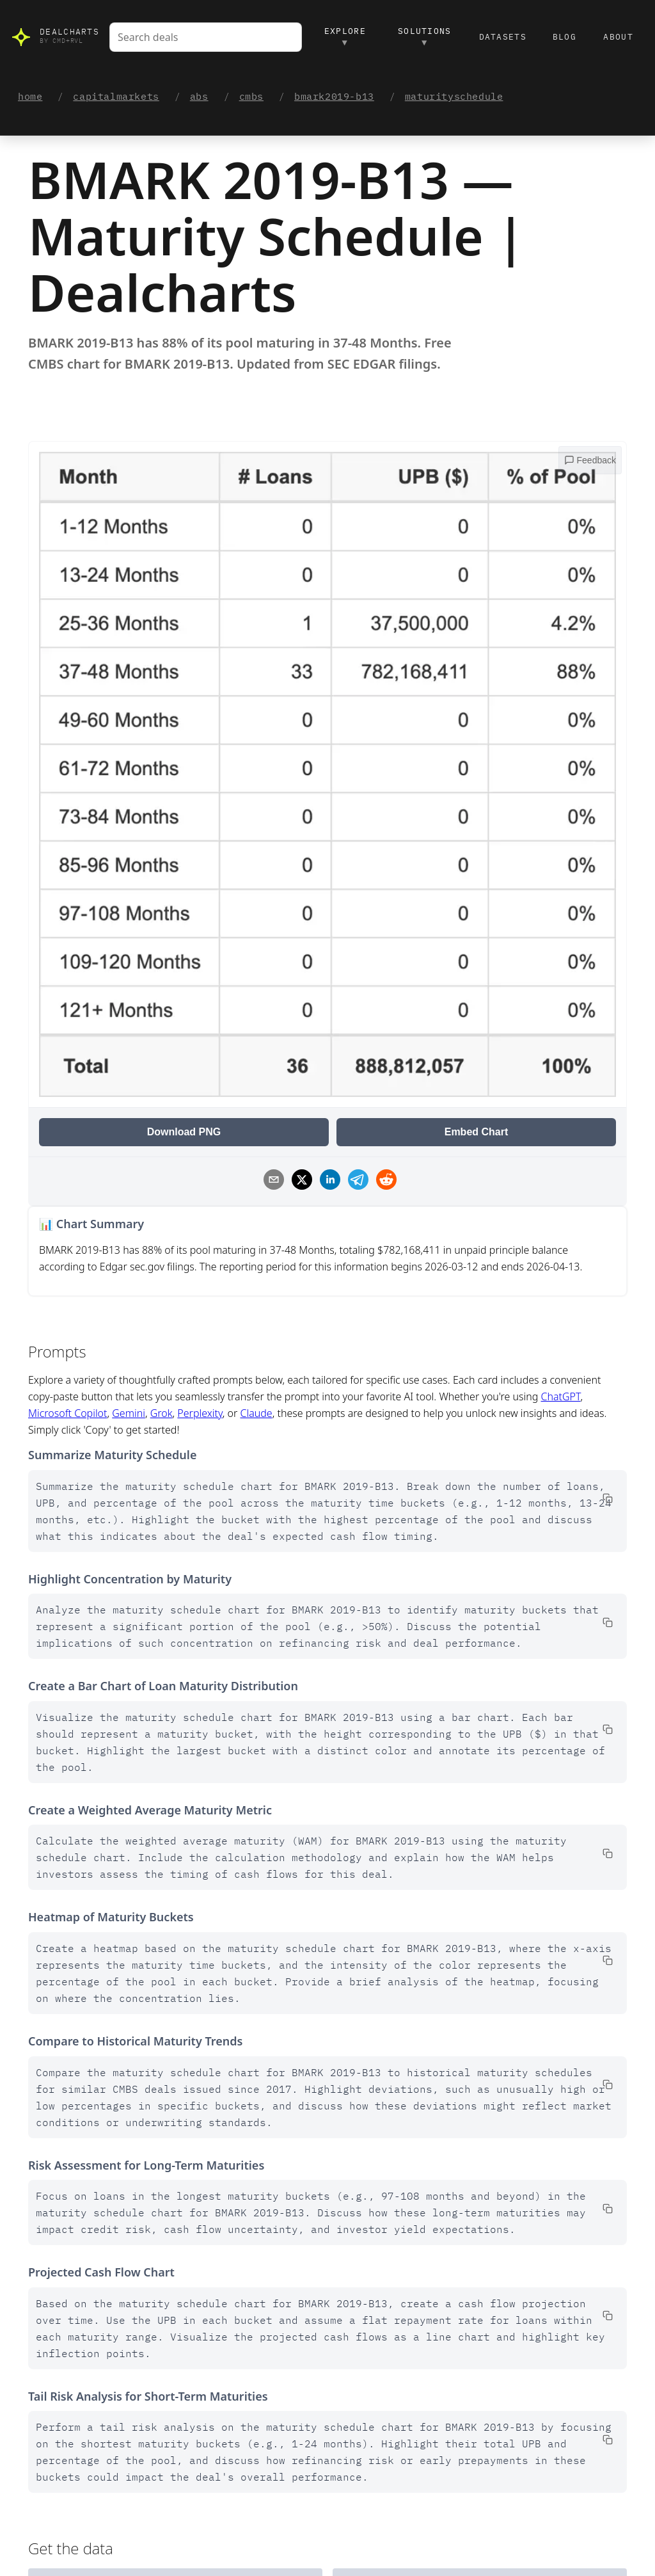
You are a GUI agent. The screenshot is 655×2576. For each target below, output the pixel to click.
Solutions (425, 37)
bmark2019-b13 (334, 97)
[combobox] (205, 37)
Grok (161, 1414)
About (618, 36)
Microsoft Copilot (67, 1414)
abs (199, 97)
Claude (256, 1414)
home (30, 97)
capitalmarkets (116, 97)
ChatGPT (561, 1397)
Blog (564, 36)
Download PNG (184, 1132)
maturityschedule (454, 97)
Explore (345, 37)
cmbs (251, 97)
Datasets (502, 36)
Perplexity (199, 1414)
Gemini (128, 1414)
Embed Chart (477, 1132)
